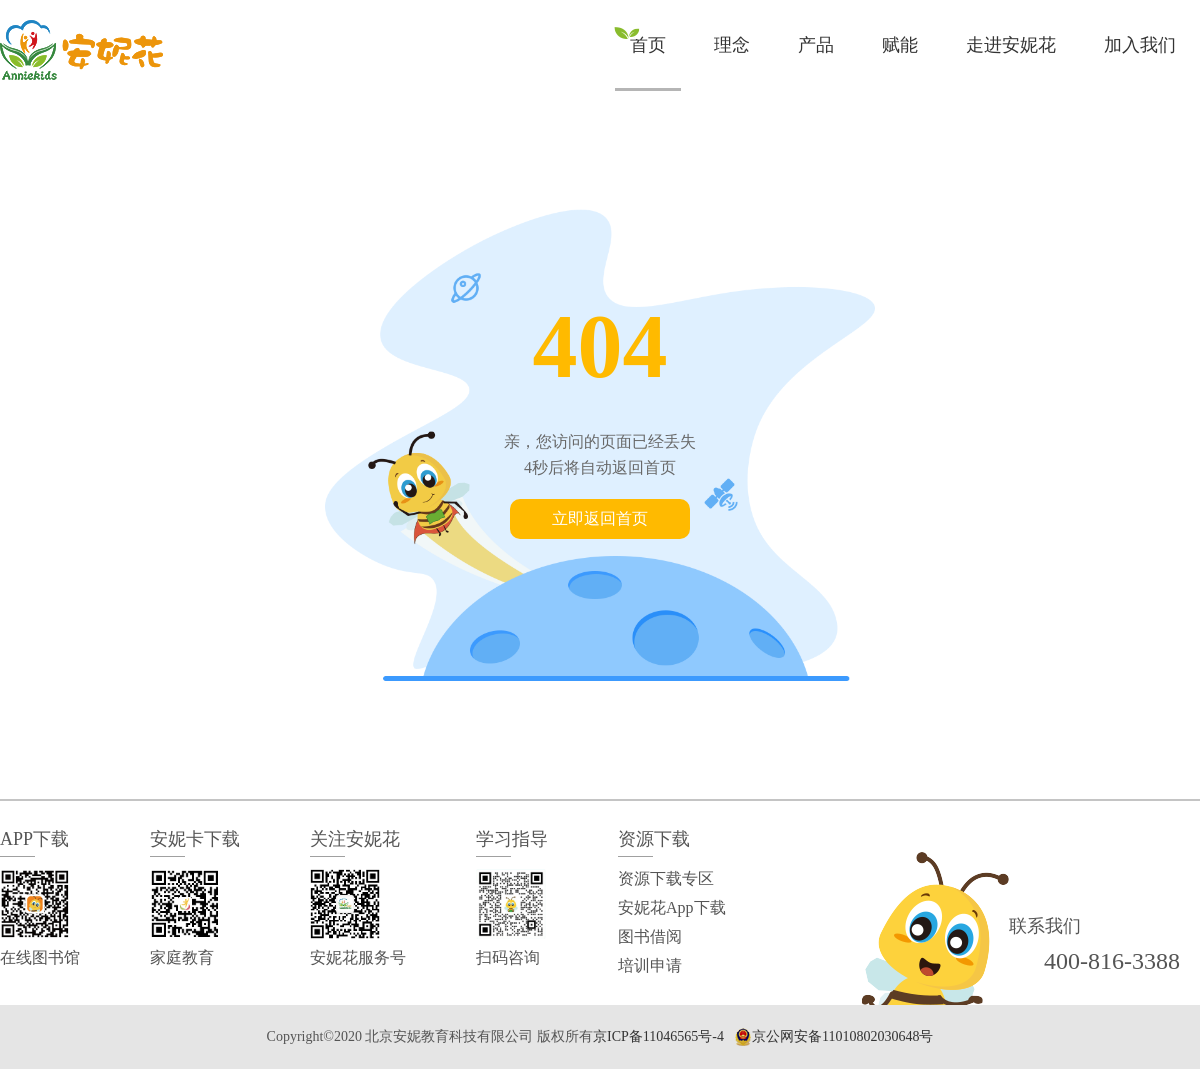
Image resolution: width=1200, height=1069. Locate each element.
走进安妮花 (1011, 45)
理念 (732, 45)
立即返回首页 (600, 518)
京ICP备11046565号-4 (658, 1036)
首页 (648, 45)
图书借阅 (650, 936)
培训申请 (650, 965)
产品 (816, 45)
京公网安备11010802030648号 (842, 1036)
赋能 (900, 45)
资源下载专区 (666, 878)
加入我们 (1140, 45)
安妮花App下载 (672, 907)
